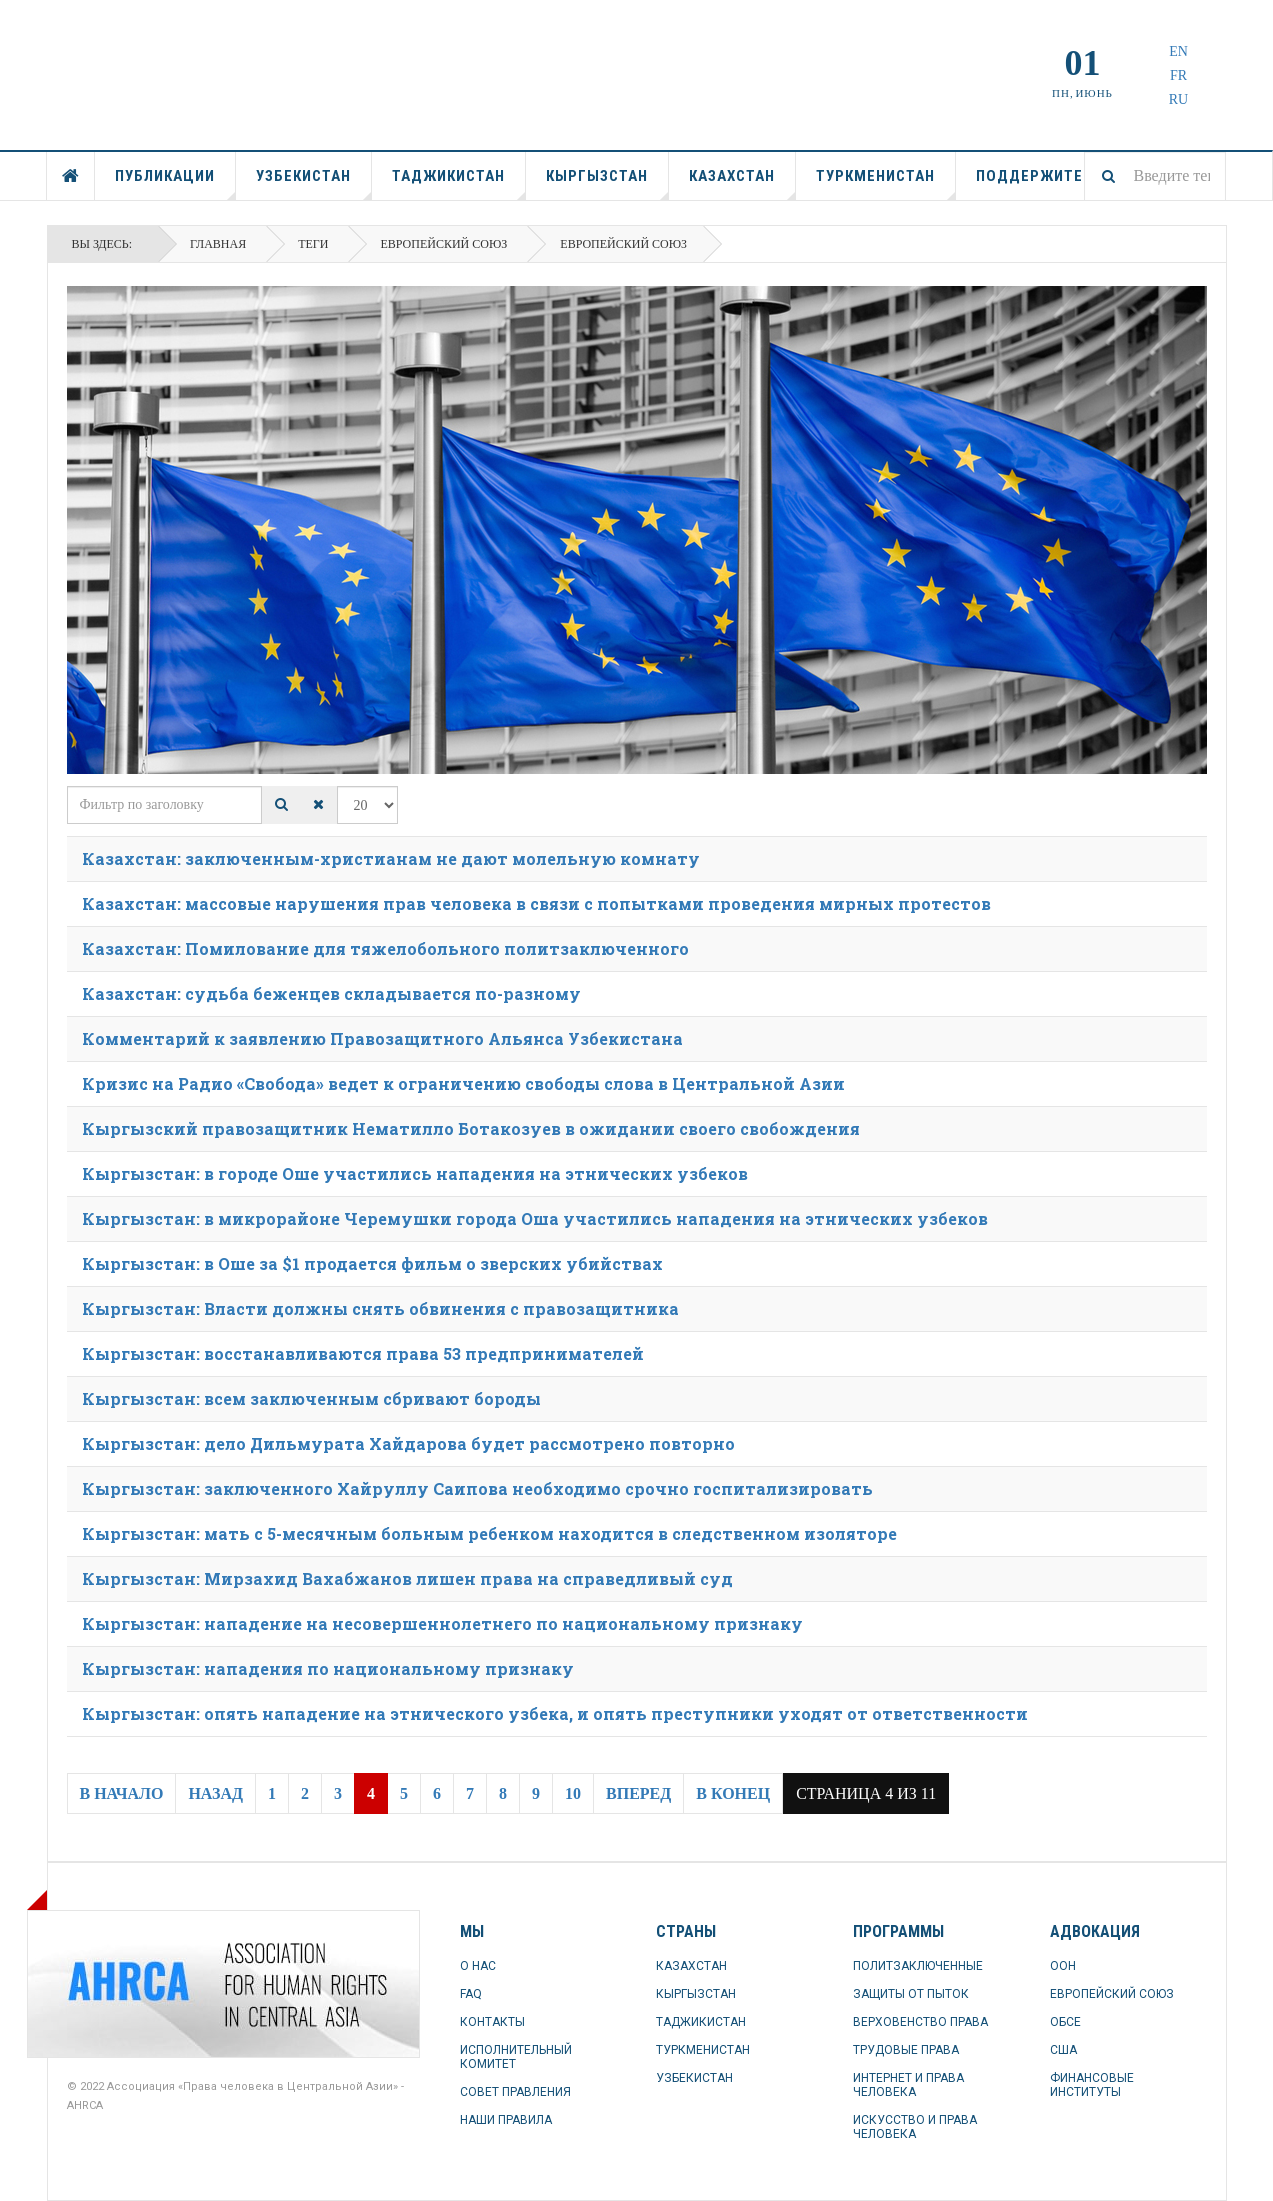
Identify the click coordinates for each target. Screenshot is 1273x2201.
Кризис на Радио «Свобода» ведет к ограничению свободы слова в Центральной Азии (463, 1083)
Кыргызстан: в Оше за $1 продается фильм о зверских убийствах (372, 1263)
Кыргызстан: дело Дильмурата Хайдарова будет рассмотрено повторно (408, 1443)
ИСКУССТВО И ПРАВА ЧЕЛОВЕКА (915, 2127)
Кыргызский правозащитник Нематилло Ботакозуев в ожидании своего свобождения (471, 1128)
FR (1178, 75)
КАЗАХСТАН (742, 183)
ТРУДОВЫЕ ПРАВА (906, 2050)
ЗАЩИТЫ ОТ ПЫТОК (911, 1994)
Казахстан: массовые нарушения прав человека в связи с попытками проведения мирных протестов (536, 903)
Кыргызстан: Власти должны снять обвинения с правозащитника (380, 1308)
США (1063, 2050)
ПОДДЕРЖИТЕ (1029, 176)
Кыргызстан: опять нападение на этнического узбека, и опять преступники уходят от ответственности (555, 1713)
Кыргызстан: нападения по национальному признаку (328, 1668)
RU (1178, 99)
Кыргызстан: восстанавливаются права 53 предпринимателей (363, 1353)
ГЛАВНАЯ (71, 176)
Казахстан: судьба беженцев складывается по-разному (331, 993)
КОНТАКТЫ (492, 2022)
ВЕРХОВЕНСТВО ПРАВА (920, 2022)
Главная (218, 244)
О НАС (478, 1966)
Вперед (638, 1793)
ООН (1063, 1966)
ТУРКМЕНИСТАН (886, 183)
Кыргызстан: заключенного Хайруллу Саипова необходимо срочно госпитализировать (477, 1488)
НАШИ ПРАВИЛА (506, 2120)
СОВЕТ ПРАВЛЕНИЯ (515, 2092)
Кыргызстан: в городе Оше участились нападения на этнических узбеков (415, 1173)
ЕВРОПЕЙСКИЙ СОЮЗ (1112, 1994)
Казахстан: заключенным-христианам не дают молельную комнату (391, 858)
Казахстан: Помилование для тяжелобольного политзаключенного (385, 948)
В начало (122, 1793)
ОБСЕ (1065, 2022)
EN (1178, 51)
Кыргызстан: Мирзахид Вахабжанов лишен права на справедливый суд (407, 1578)
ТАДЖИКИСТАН (459, 183)
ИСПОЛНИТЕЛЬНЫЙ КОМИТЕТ (516, 2057)
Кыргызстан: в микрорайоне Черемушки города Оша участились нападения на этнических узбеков (535, 1218)
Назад (215, 1793)
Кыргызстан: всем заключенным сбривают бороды (311, 1398)
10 (573, 1793)
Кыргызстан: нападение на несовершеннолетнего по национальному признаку (442, 1623)
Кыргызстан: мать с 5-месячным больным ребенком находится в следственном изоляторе (489, 1533)
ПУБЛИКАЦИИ (175, 183)
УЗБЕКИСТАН (314, 183)
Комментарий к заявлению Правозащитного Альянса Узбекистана (382, 1038)
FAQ (471, 1994)
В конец (733, 1793)
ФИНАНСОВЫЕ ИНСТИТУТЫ (1092, 2085)
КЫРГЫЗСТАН (607, 183)
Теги (313, 244)
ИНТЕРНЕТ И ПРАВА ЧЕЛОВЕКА (908, 2085)
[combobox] (1155, 176)
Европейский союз (443, 244)
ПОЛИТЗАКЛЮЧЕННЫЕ (918, 1966)
